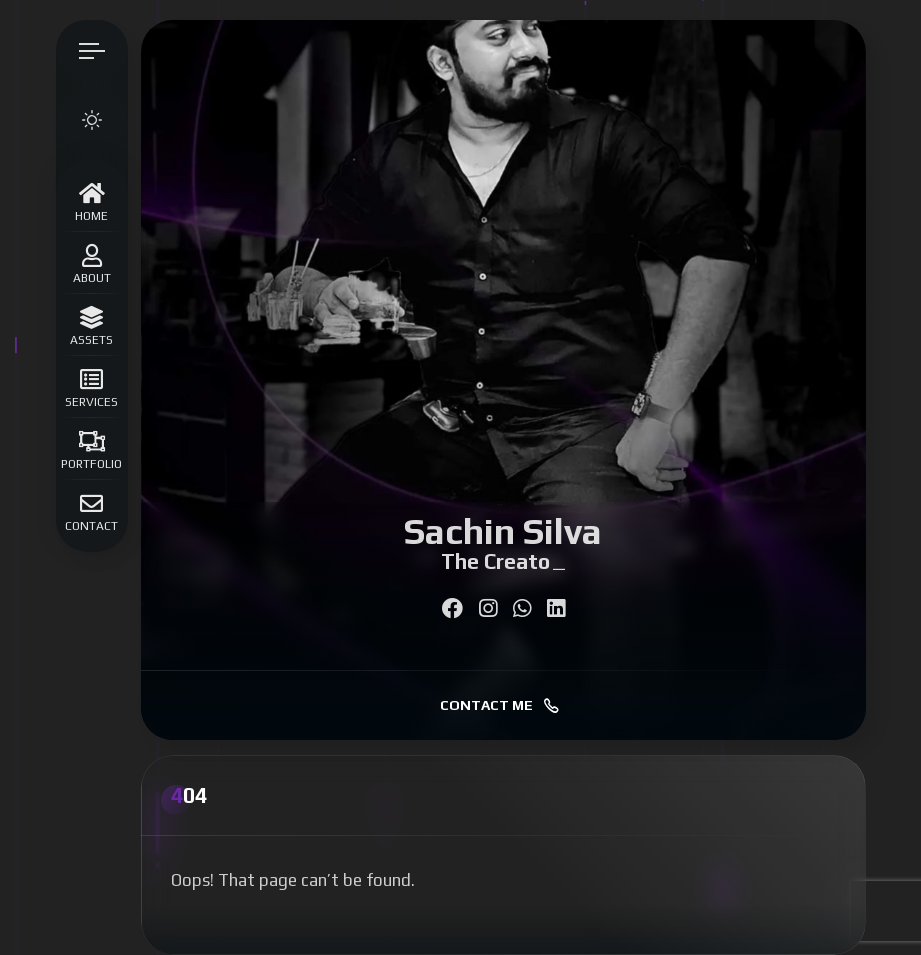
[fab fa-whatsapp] (522, 609)
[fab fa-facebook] (452, 609)
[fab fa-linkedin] (556, 609)
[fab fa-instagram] (488, 609)
